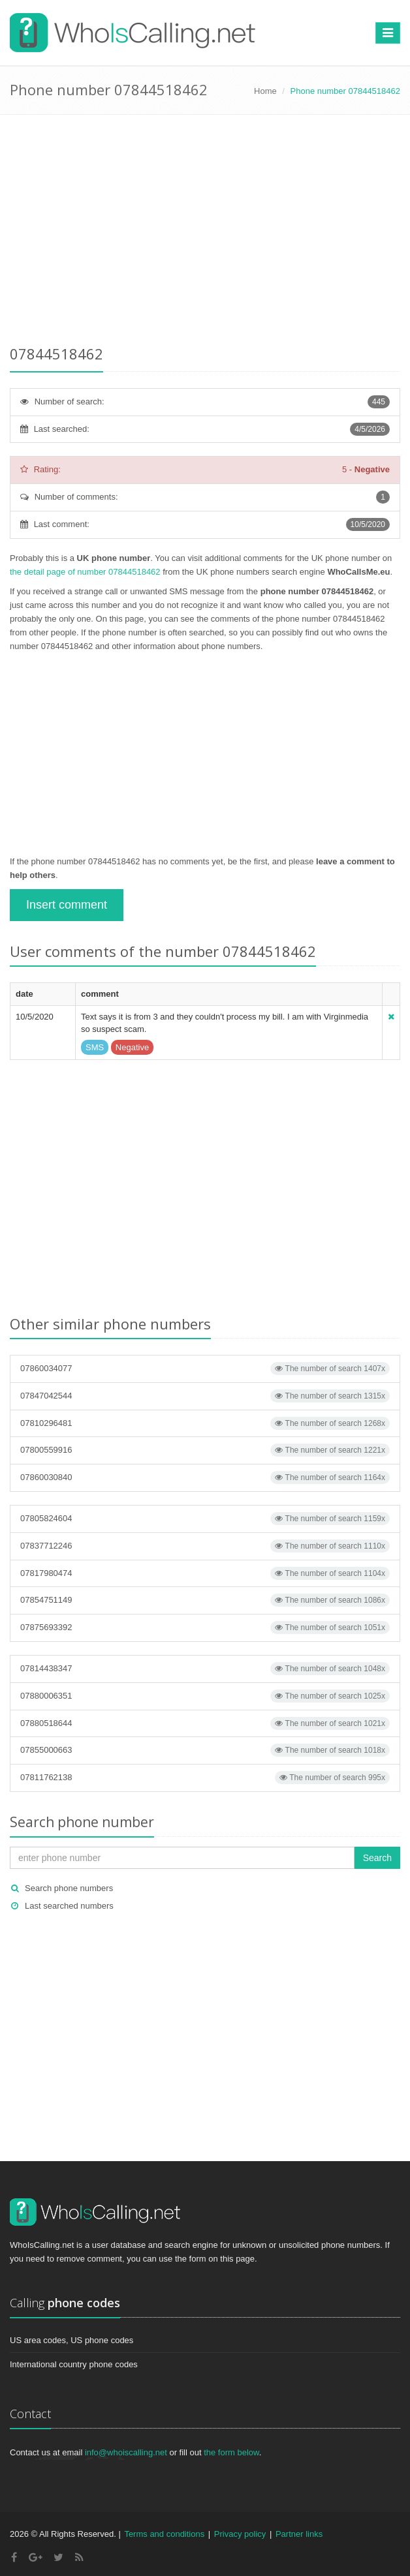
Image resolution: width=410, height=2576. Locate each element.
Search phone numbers (69, 1888)
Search (377, 1858)
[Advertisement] (205, 232)
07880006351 (205, 1696)
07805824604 (205, 1518)
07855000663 (205, 1750)
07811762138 (205, 1777)
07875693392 (205, 1627)
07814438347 (205, 1668)
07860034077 (205, 1368)
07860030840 (205, 1477)
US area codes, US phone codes (71, 2340)
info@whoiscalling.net (126, 2452)
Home (265, 91)
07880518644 (205, 1723)
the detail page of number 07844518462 (85, 572)
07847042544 (205, 1395)
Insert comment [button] (66, 904)
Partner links (299, 2534)
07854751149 (205, 1600)
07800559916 (205, 1450)
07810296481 (205, 1423)
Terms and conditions (164, 2534)
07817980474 (205, 1573)
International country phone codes (74, 2364)
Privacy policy (240, 2534)
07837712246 (205, 1546)
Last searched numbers (69, 1906)
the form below (231, 2452)
